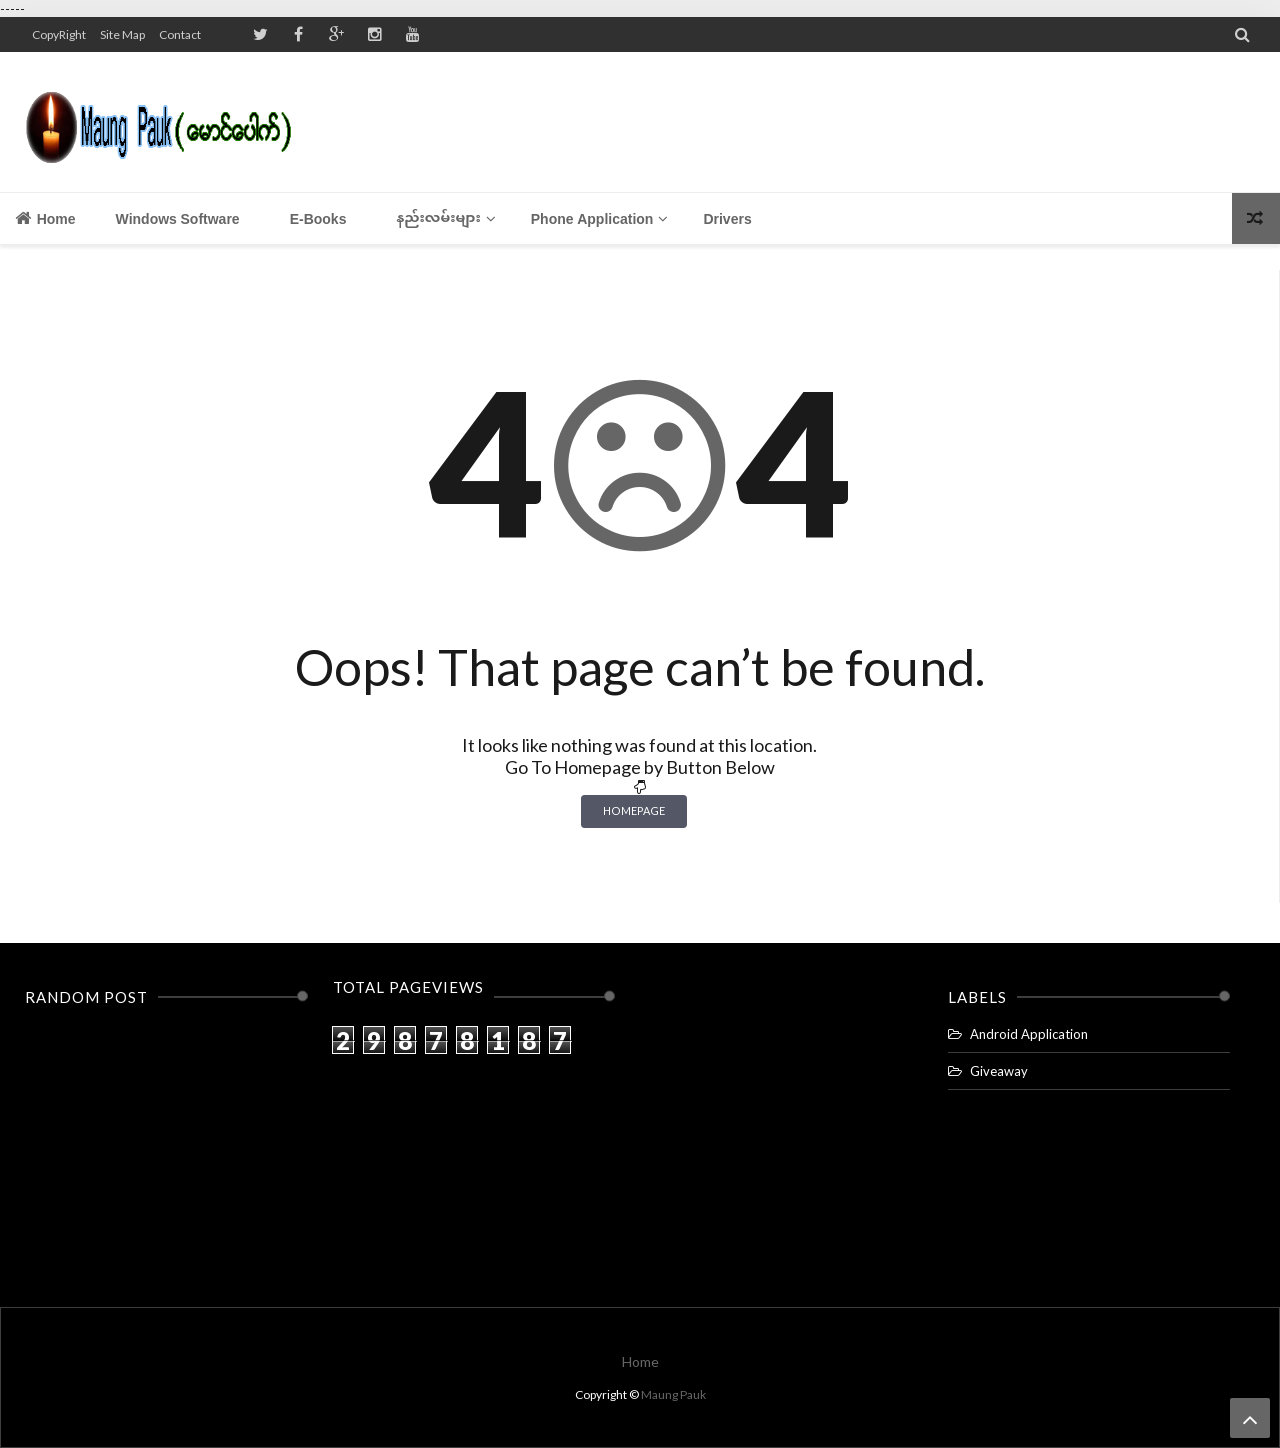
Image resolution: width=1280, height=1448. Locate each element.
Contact (180, 34)
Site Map (122, 34)
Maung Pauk (673, 1394)
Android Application (1029, 1034)
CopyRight (59, 34)
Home (45, 218)
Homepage (634, 810)
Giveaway (999, 1071)
